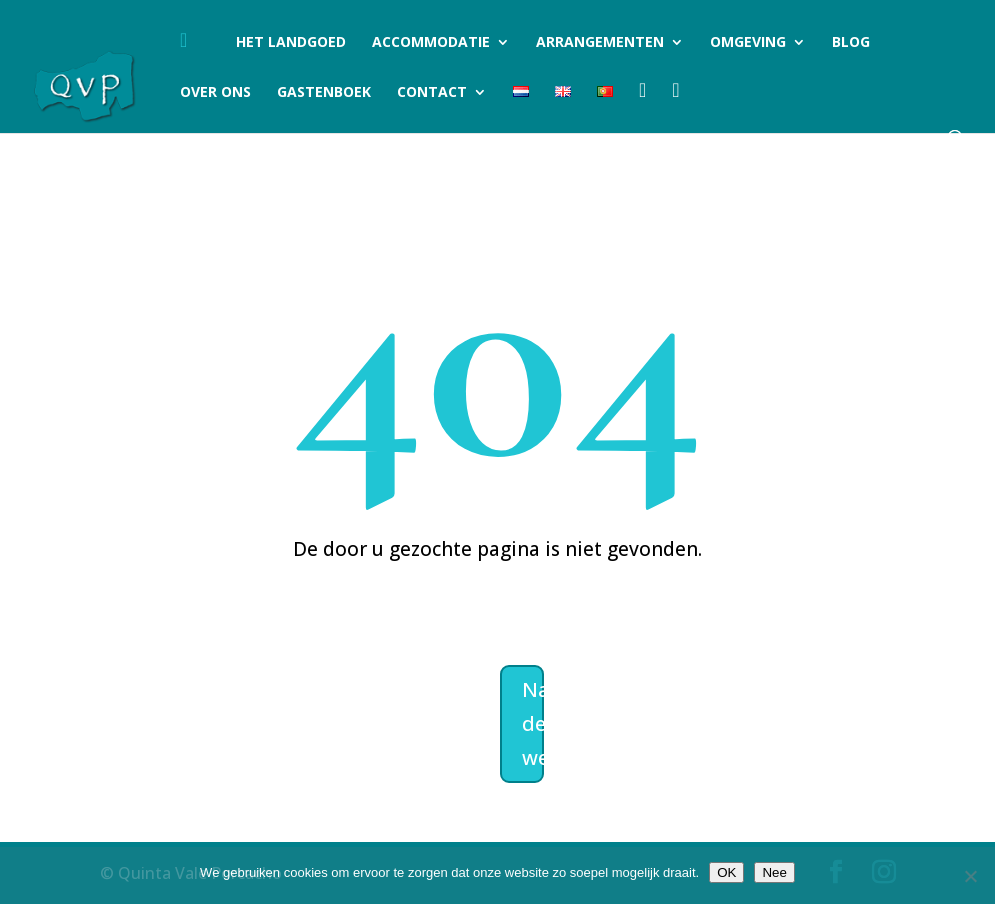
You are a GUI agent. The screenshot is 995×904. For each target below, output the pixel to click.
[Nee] (970, 876)
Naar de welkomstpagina (533, 723)
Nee (774, 872)
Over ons (215, 93)
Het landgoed (291, 43)
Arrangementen (600, 43)
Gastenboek (324, 93)
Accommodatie (431, 43)
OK (726, 872)
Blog (851, 43)
